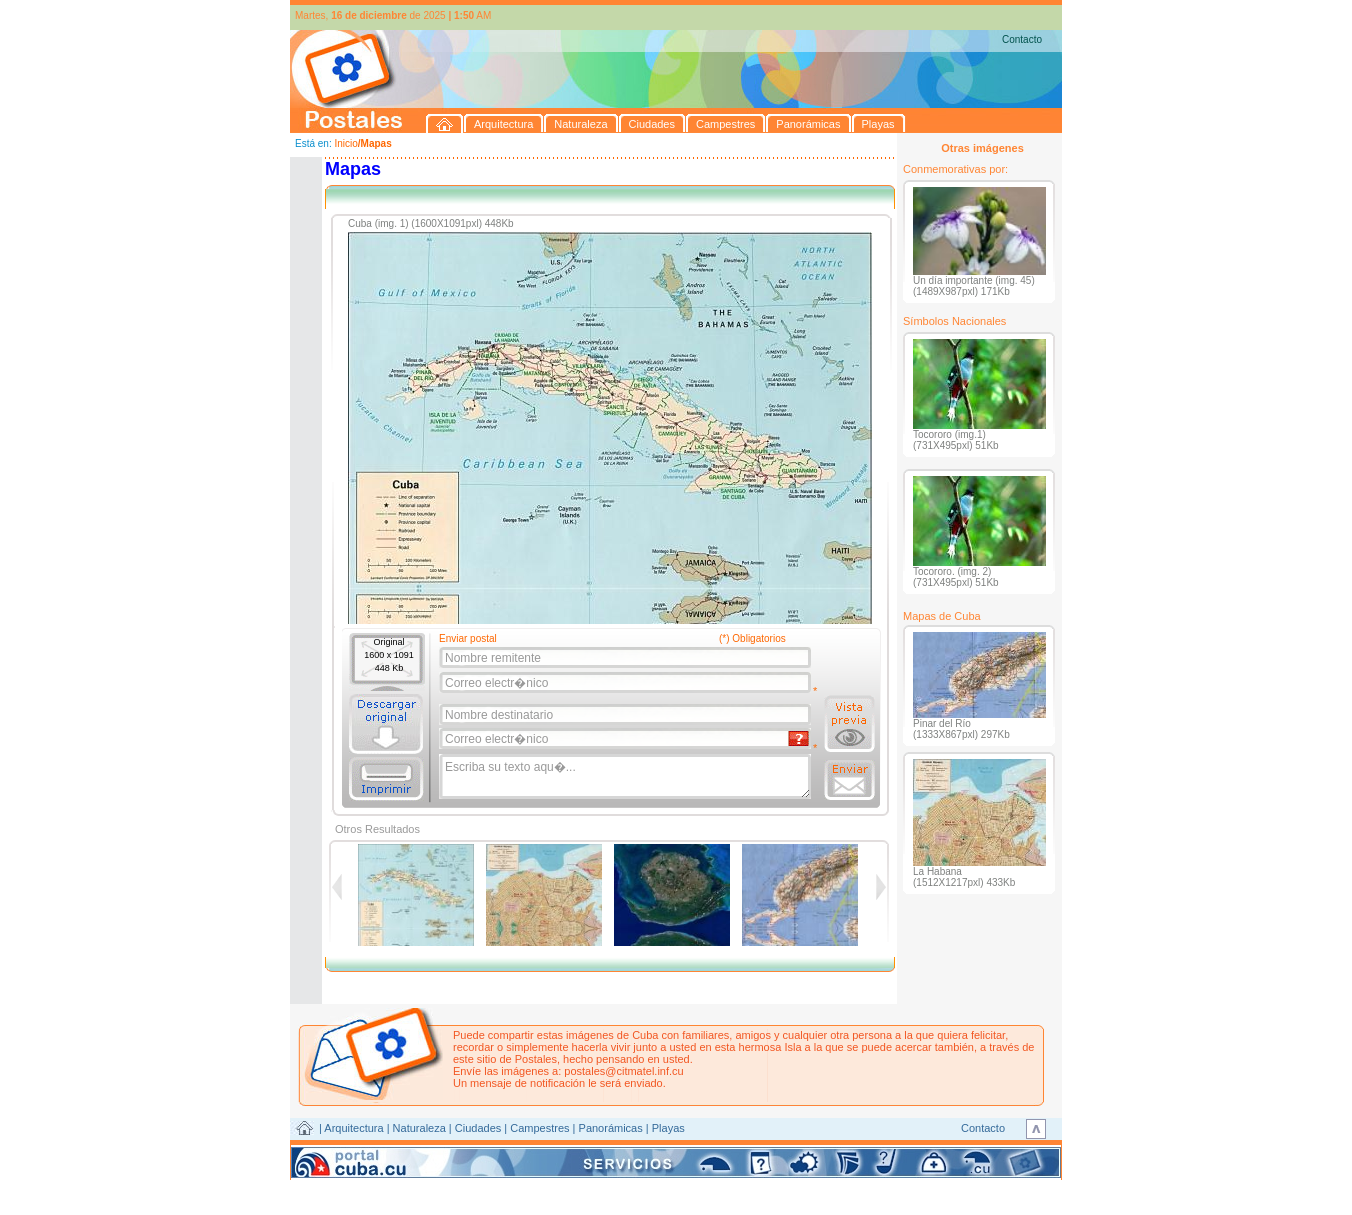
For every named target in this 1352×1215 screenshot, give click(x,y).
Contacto (1022, 39)
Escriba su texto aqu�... (626, 777)
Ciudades (478, 1128)
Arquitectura (353, 1128)
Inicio (345, 143)
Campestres (539, 1128)
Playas (668, 1128)
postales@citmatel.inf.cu (623, 1071)
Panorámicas (611, 1128)
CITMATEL (763, 1151)
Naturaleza (419, 1128)
